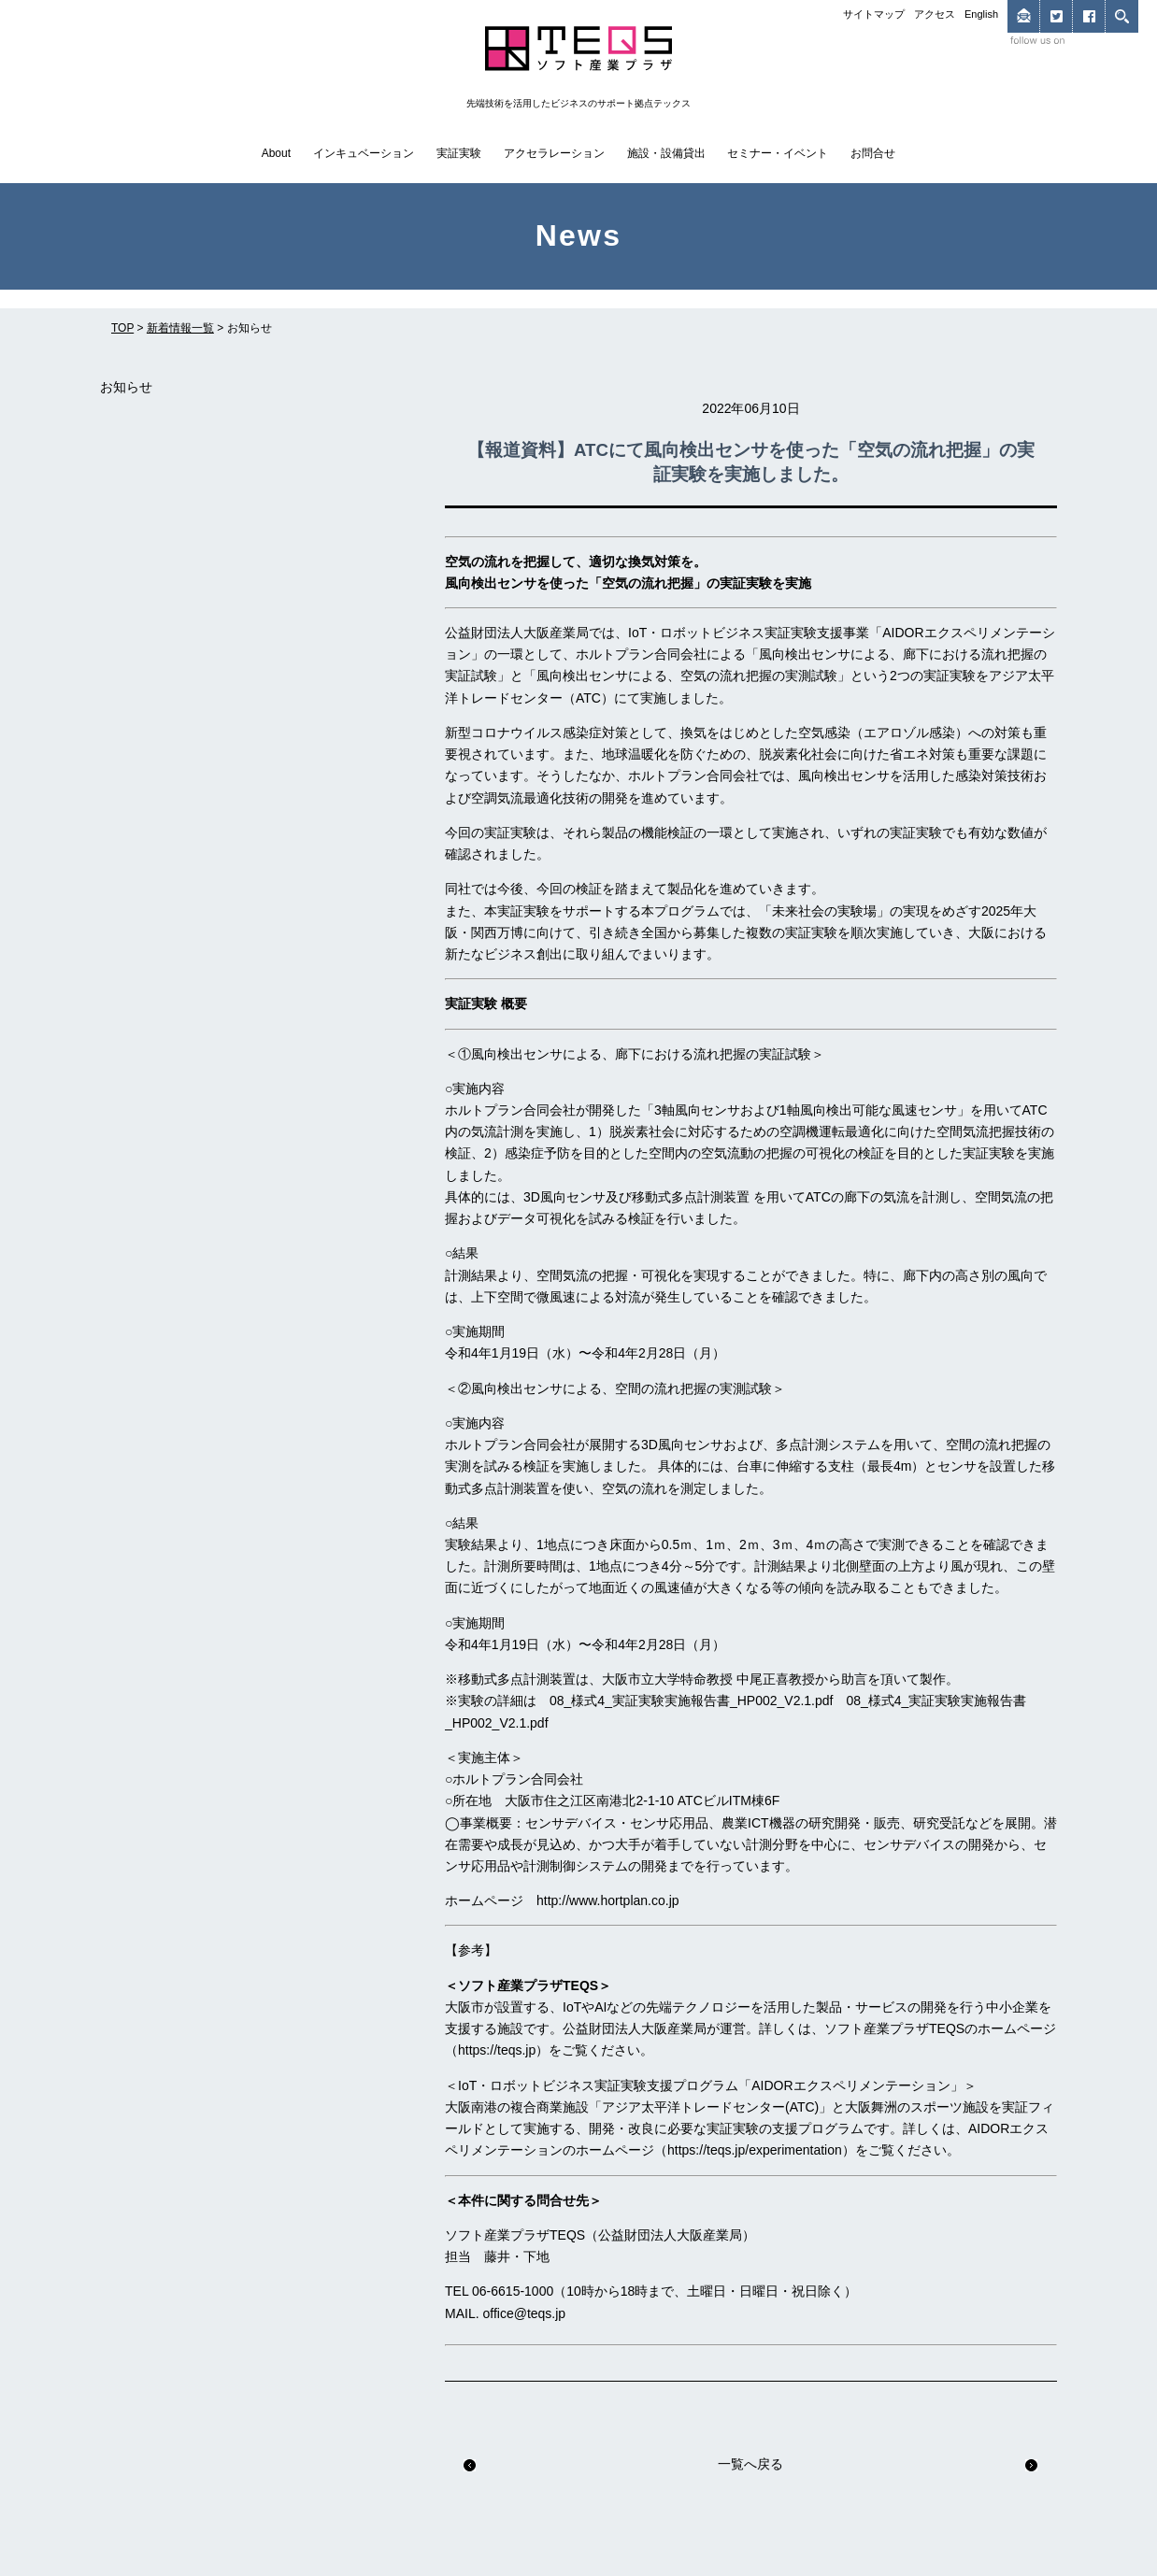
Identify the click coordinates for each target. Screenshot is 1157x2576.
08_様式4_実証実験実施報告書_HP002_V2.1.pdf (691, 1700)
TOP (122, 327)
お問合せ (872, 153)
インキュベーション (363, 153)
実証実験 (458, 153)
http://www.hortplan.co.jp (607, 1900)
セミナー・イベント (777, 153)
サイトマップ (874, 14)
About (276, 153)
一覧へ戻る (750, 2463)
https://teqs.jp (497, 2049)
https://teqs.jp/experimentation (754, 2149)
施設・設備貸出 (666, 153)
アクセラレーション (554, 153)
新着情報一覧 (180, 327)
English (981, 14)
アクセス (934, 14)
